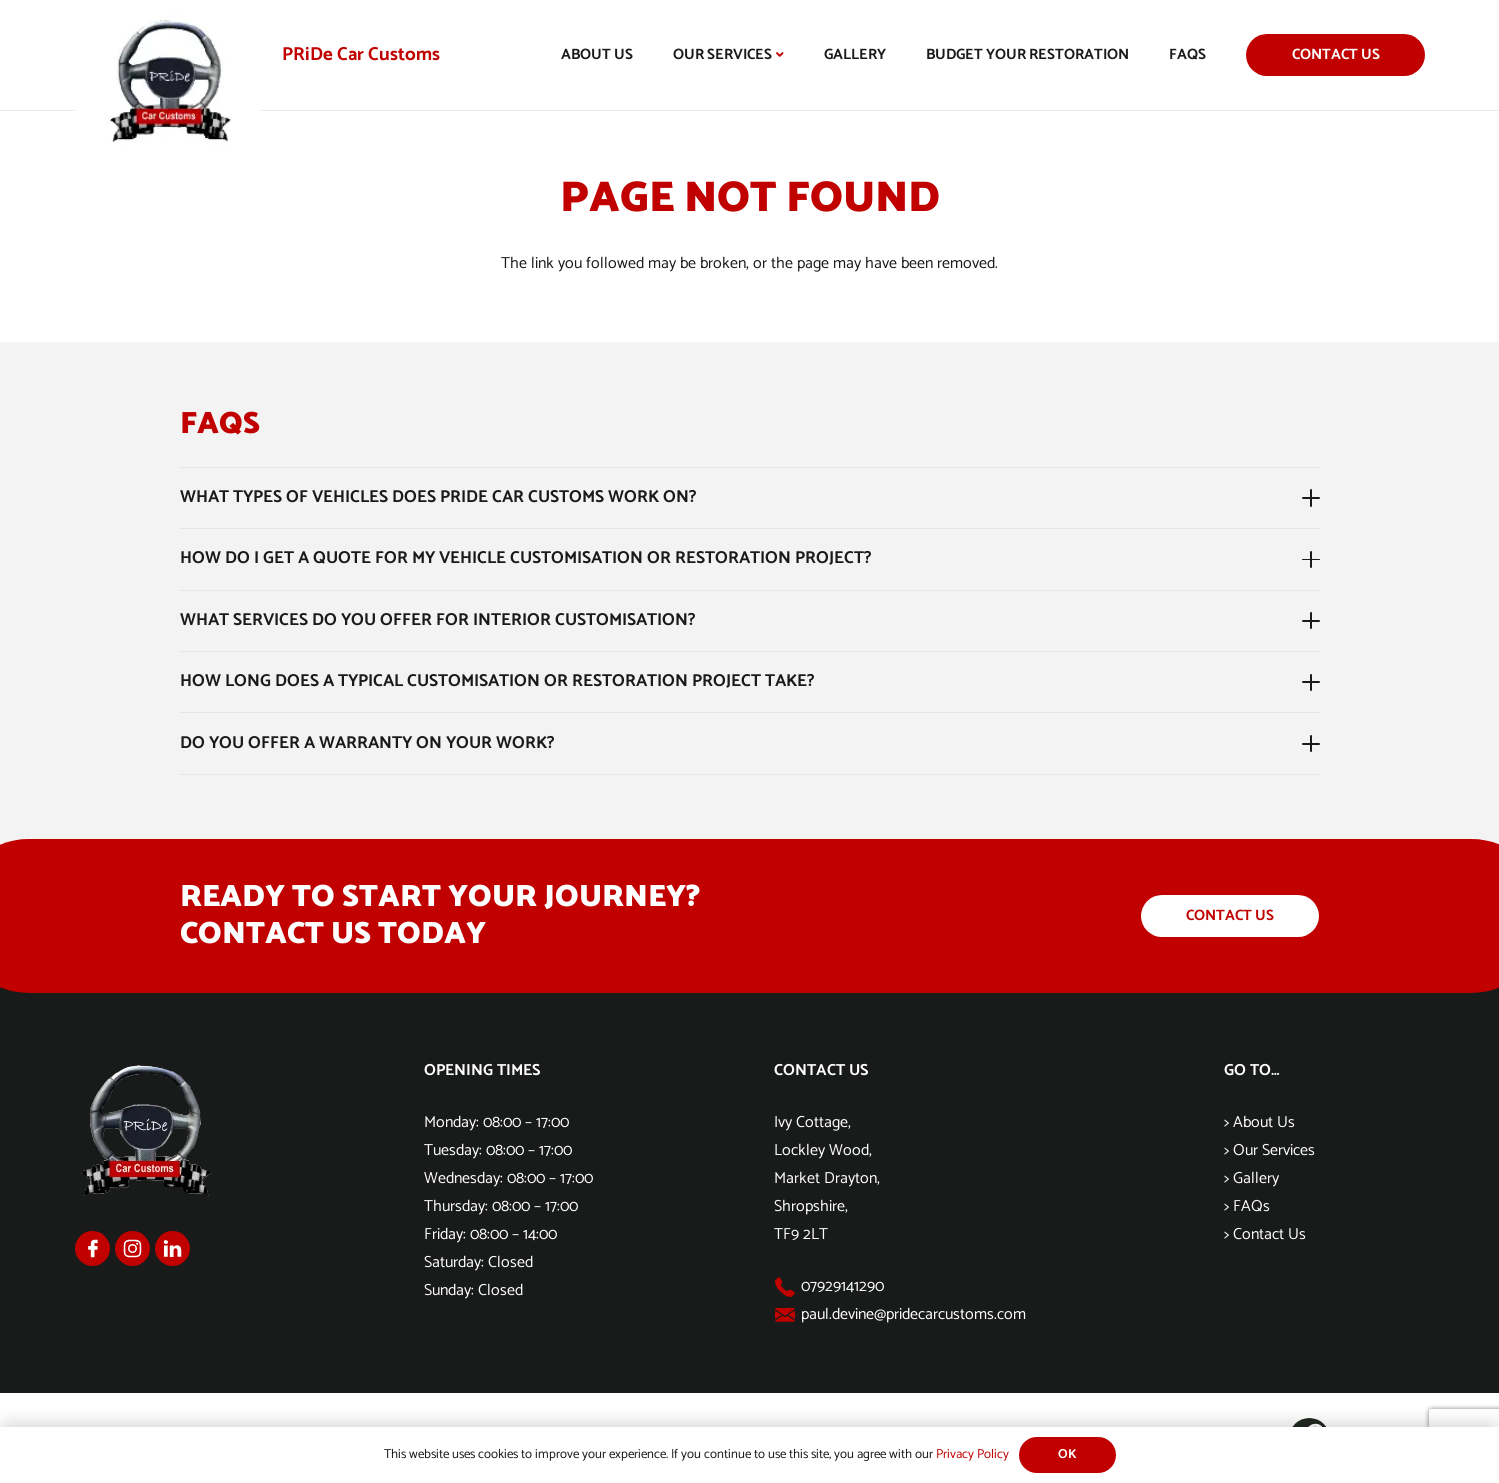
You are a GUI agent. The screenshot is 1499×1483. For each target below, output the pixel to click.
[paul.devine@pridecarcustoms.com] (787, 1315)
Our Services (1274, 1150)
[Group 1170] (172, 1248)
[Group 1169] (132, 1248)
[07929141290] (787, 1287)
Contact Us (1269, 1234)
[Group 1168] (92, 1248)
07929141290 (842, 1286)
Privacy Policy (972, 1454)
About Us (1264, 1122)
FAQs (1251, 1206)
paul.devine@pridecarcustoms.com (913, 1314)
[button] (778, 55)
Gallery (1256, 1178)
